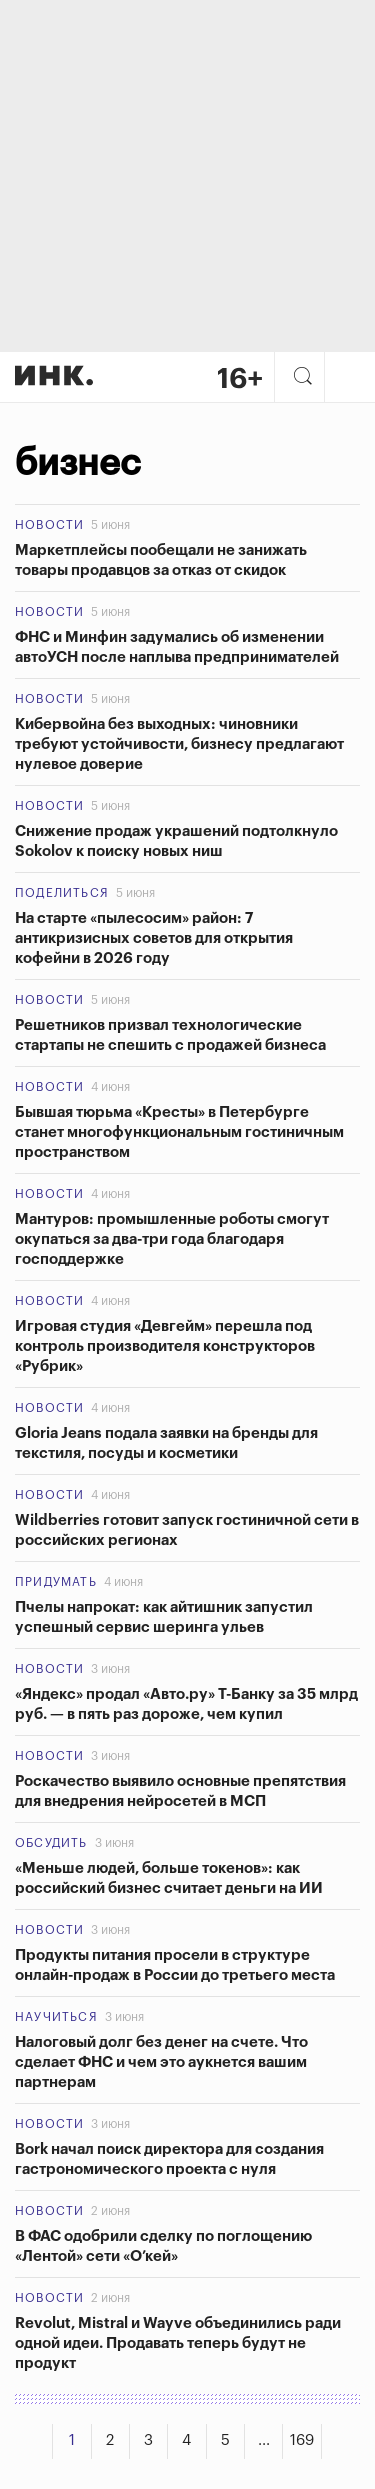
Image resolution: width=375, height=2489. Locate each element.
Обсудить (51, 1843)
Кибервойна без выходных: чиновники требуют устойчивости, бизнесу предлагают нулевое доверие (179, 744)
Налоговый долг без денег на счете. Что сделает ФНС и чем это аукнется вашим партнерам (161, 2062)
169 (302, 2440)
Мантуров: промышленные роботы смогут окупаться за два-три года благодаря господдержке (172, 1239)
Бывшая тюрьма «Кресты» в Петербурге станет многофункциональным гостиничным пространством (179, 1132)
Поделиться (62, 893)
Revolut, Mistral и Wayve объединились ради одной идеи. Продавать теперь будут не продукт (178, 2343)
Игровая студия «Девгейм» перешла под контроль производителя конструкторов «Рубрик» (165, 1346)
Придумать (56, 1582)
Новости (49, 525)
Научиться (56, 2017)
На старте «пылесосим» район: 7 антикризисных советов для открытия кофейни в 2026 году (154, 938)
